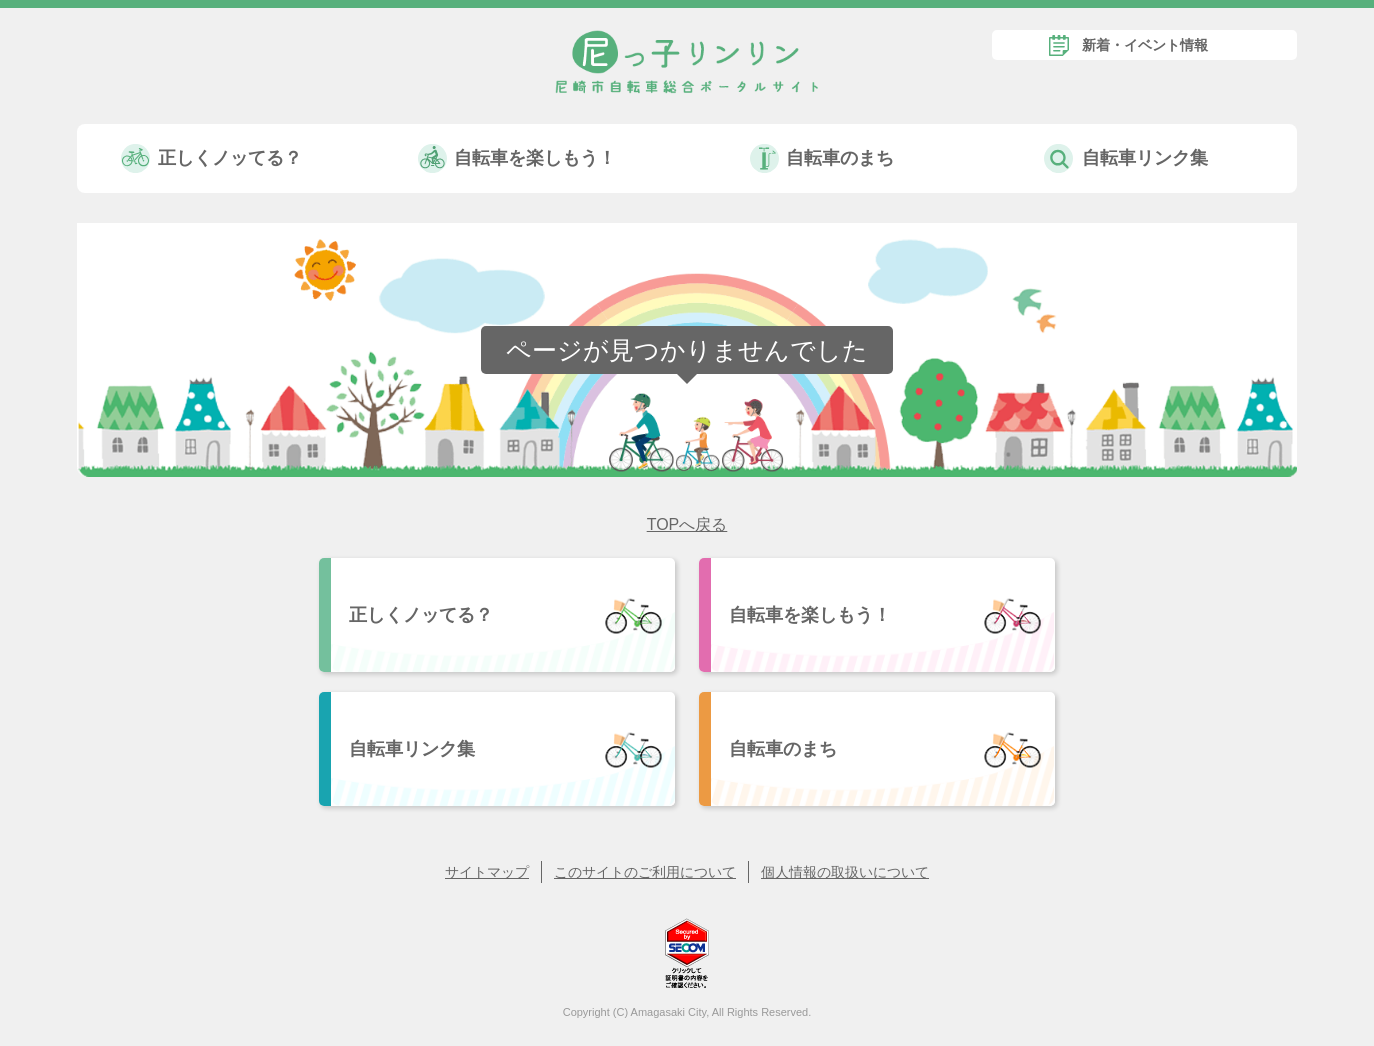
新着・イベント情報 (1145, 45)
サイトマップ (487, 872)
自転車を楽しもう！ (535, 158)
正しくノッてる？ (230, 158)
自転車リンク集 (1145, 158)
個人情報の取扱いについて (845, 872)
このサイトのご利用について (645, 872)
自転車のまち (840, 158)
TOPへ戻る (687, 524)
